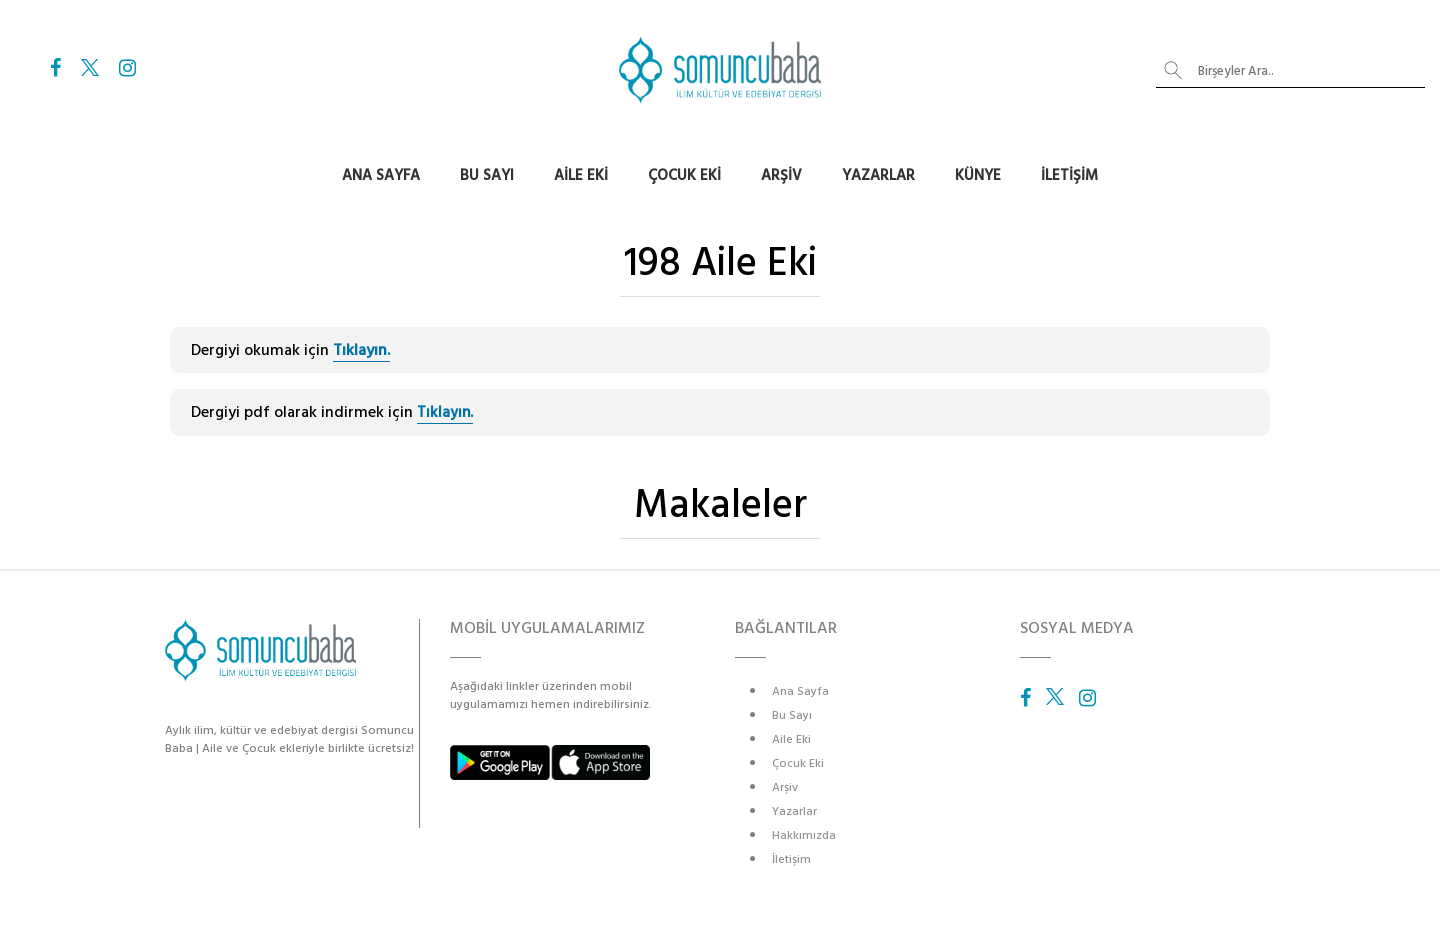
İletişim (1069, 175)
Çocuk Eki (684, 175)
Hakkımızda (804, 835)
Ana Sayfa (381, 175)
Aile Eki (581, 175)
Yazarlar (878, 175)
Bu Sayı (487, 175)
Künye (978, 175)
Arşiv (781, 175)
